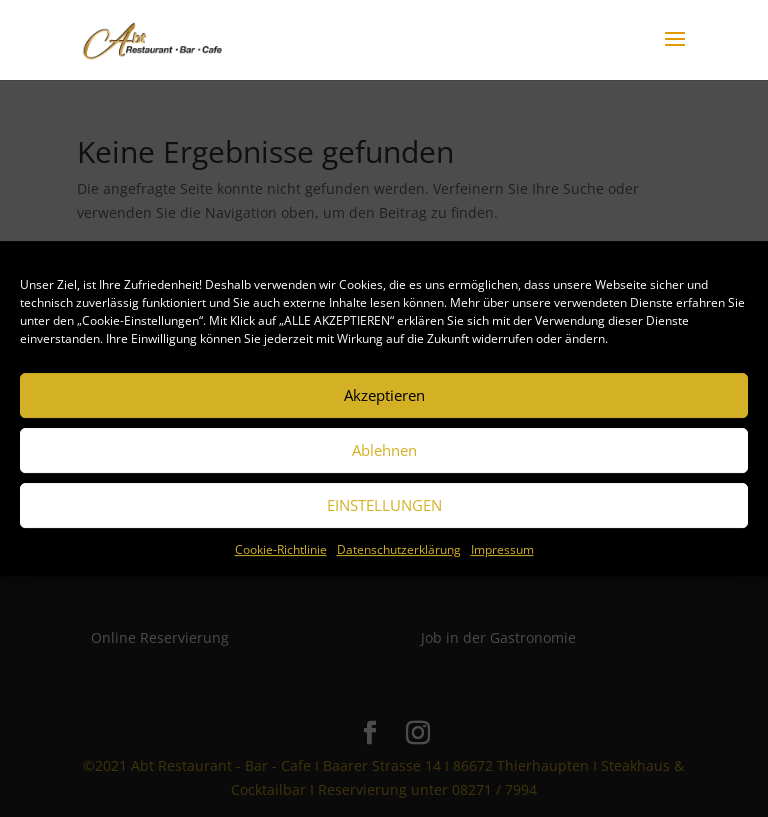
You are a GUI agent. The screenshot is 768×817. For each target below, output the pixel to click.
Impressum (502, 549)
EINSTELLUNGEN (384, 505)
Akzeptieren (384, 395)
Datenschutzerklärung (399, 549)
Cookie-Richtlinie (281, 549)
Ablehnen (384, 450)
